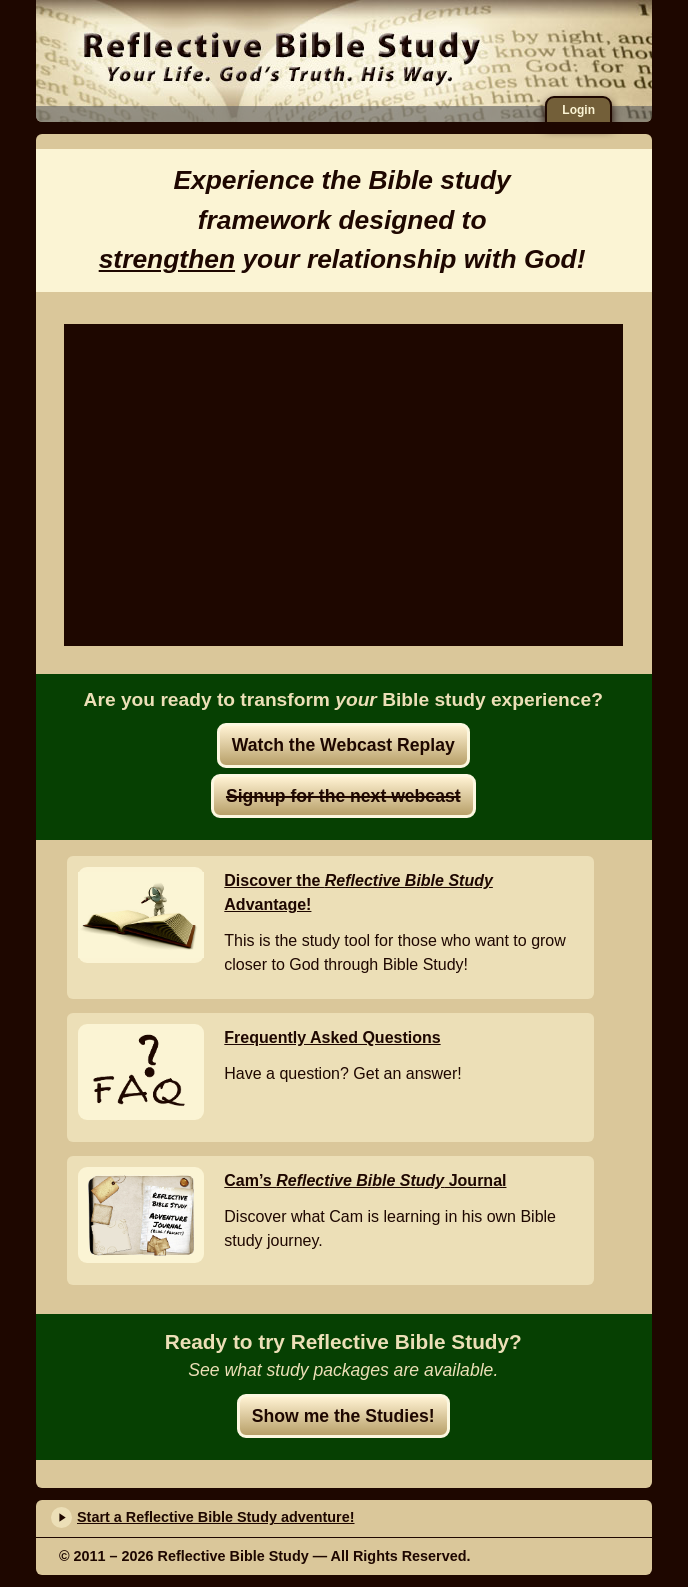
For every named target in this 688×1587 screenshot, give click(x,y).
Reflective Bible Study (281, 55)
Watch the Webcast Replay (343, 745)
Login (578, 110)
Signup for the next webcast (343, 796)
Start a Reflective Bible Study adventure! (216, 1517)
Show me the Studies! (343, 1416)
